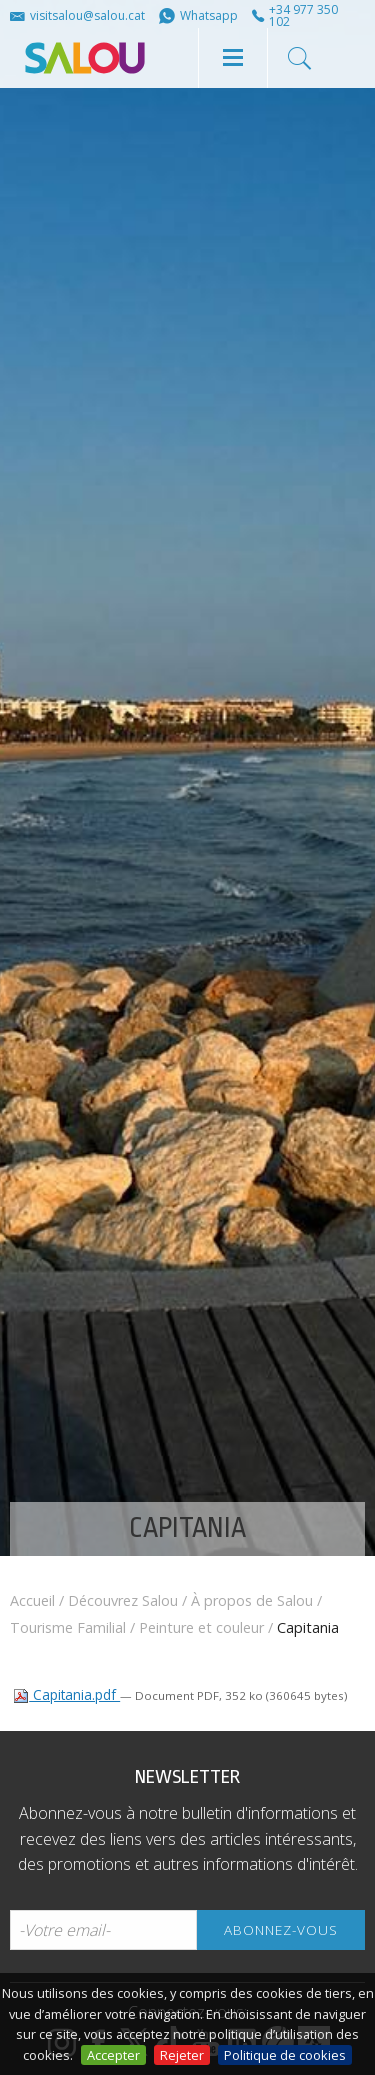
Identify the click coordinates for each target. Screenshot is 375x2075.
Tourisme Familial (68, 1627)
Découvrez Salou (123, 1600)
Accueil (32, 1600)
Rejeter (182, 2055)
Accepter (113, 2055)
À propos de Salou (252, 1600)
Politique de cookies (285, 2055)
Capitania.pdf (66, 1694)
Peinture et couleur (201, 1627)
